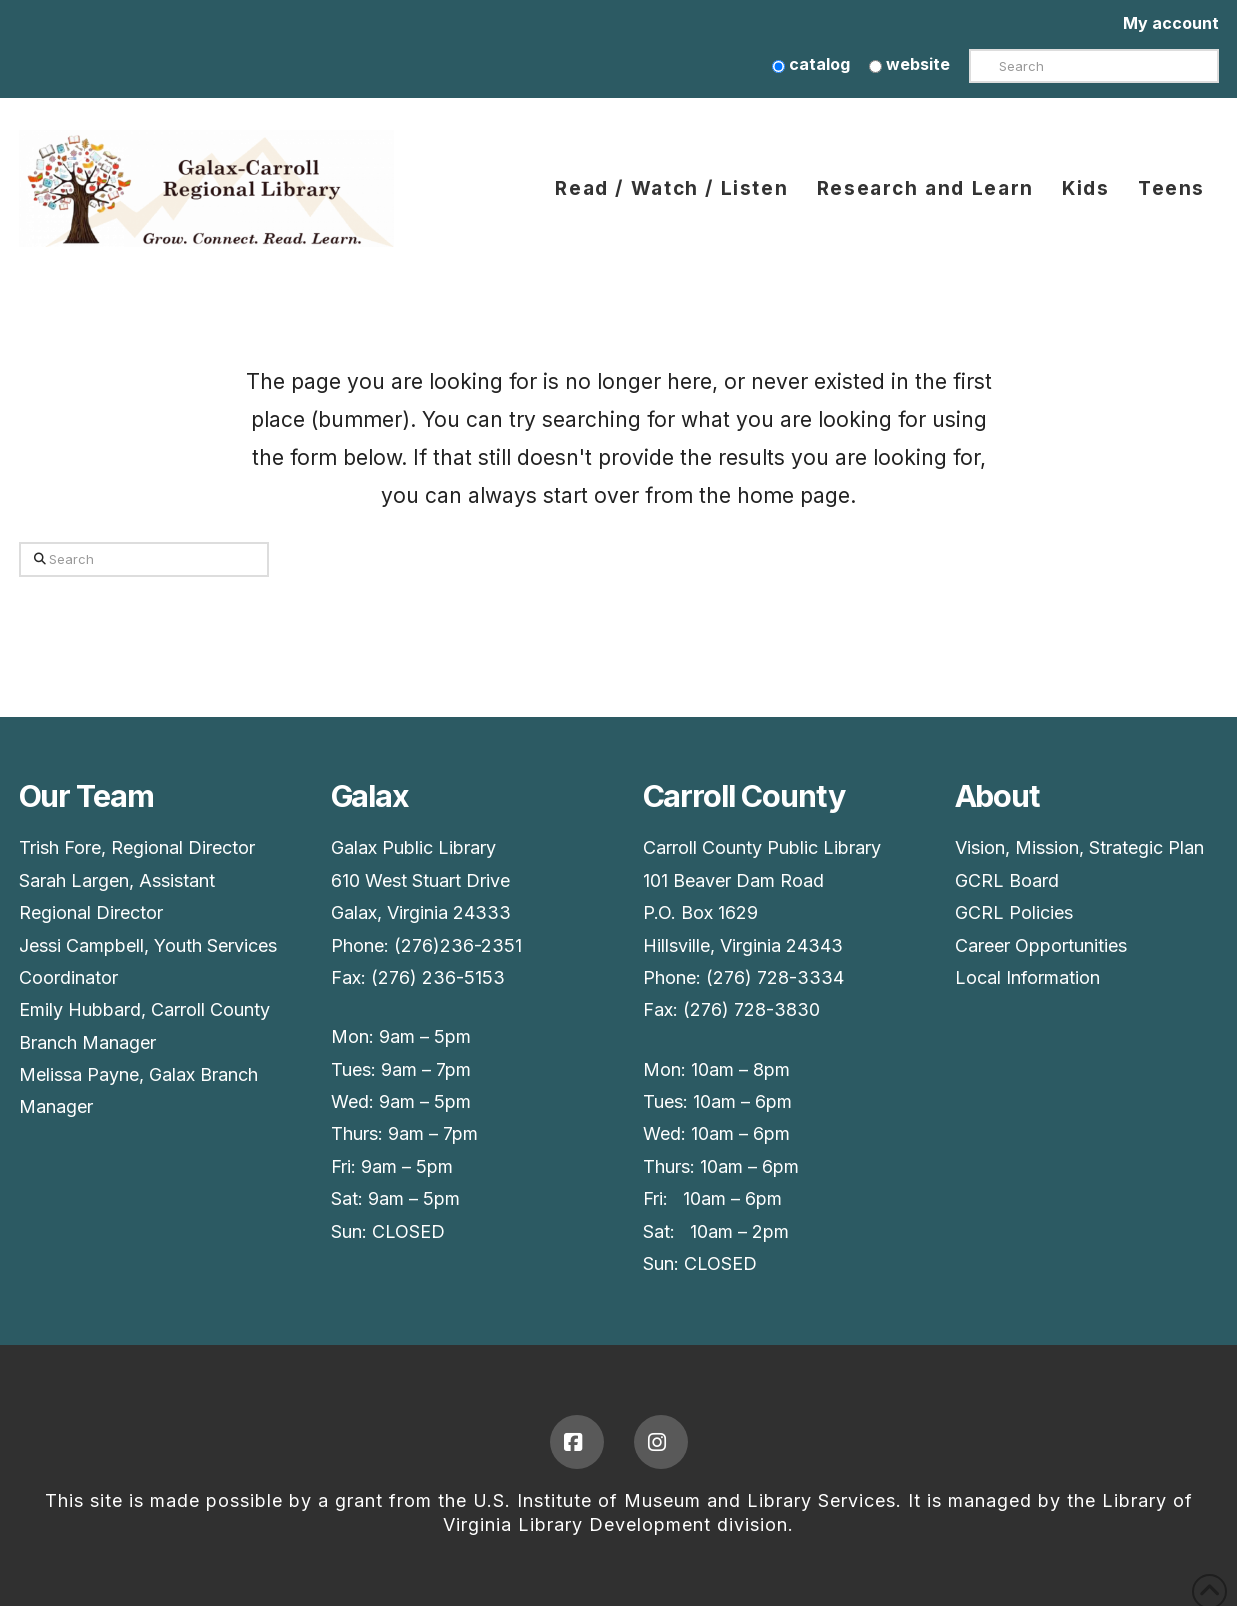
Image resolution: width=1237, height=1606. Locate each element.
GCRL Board (1007, 880)
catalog (811, 64)
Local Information (1027, 977)
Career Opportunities (1041, 945)
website (909, 64)
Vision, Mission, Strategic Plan (1079, 847)
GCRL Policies (1014, 912)
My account (1171, 23)
